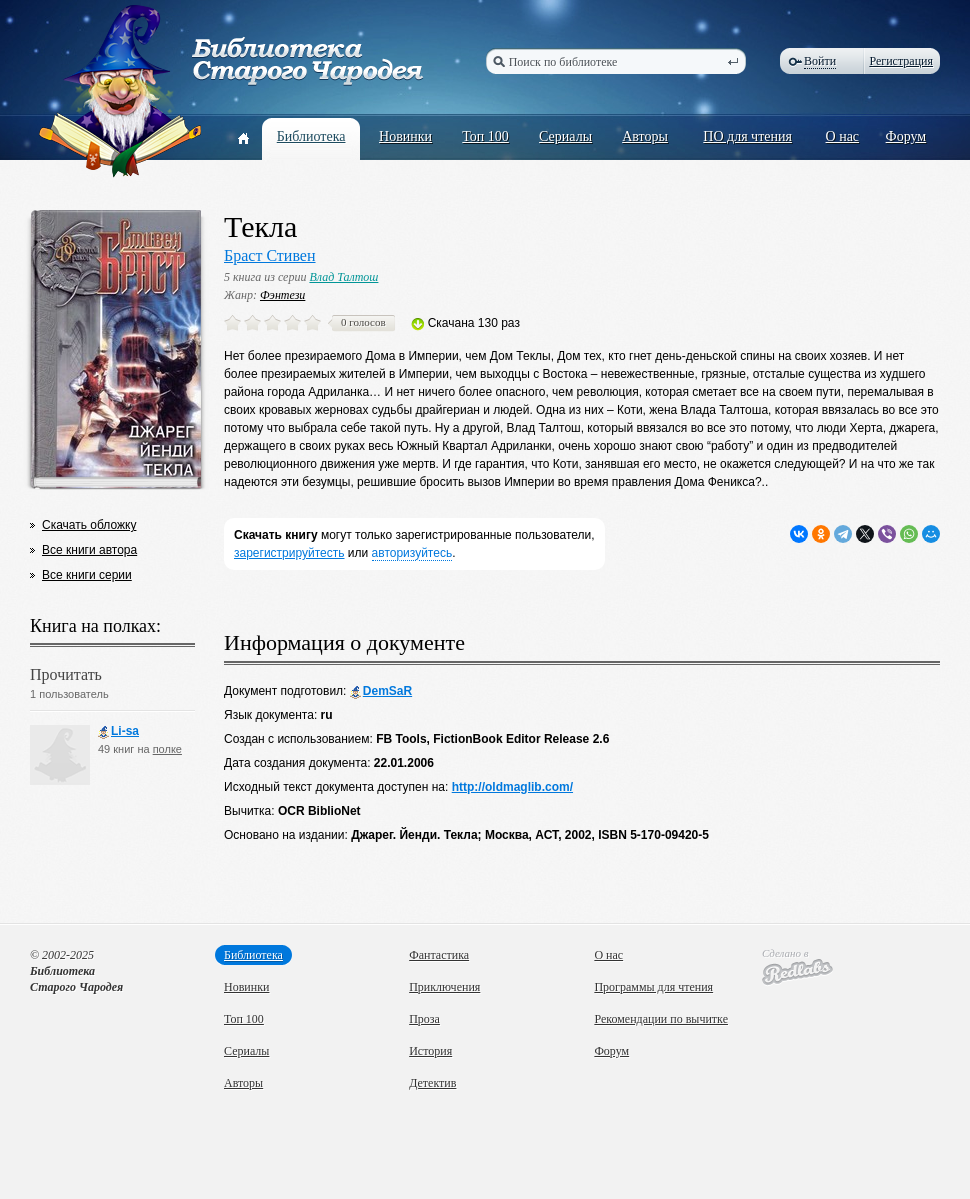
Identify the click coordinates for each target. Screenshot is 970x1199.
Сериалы (565, 136)
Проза (424, 1019)
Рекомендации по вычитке (661, 1019)
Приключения (444, 987)
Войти (820, 61)
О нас (843, 136)
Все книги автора (89, 550)
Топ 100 (485, 136)
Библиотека (311, 136)
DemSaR (381, 691)
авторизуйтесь (412, 553)
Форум (906, 136)
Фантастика (439, 955)
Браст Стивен (270, 255)
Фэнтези (282, 295)
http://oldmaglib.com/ (512, 787)
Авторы (645, 136)
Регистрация (901, 61)
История (430, 1051)
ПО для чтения (747, 136)
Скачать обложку (89, 525)
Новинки (405, 136)
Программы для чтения (653, 987)
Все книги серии (87, 575)
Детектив (432, 1083)
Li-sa (118, 731)
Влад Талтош (343, 277)
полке (167, 749)
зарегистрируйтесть (289, 553)
